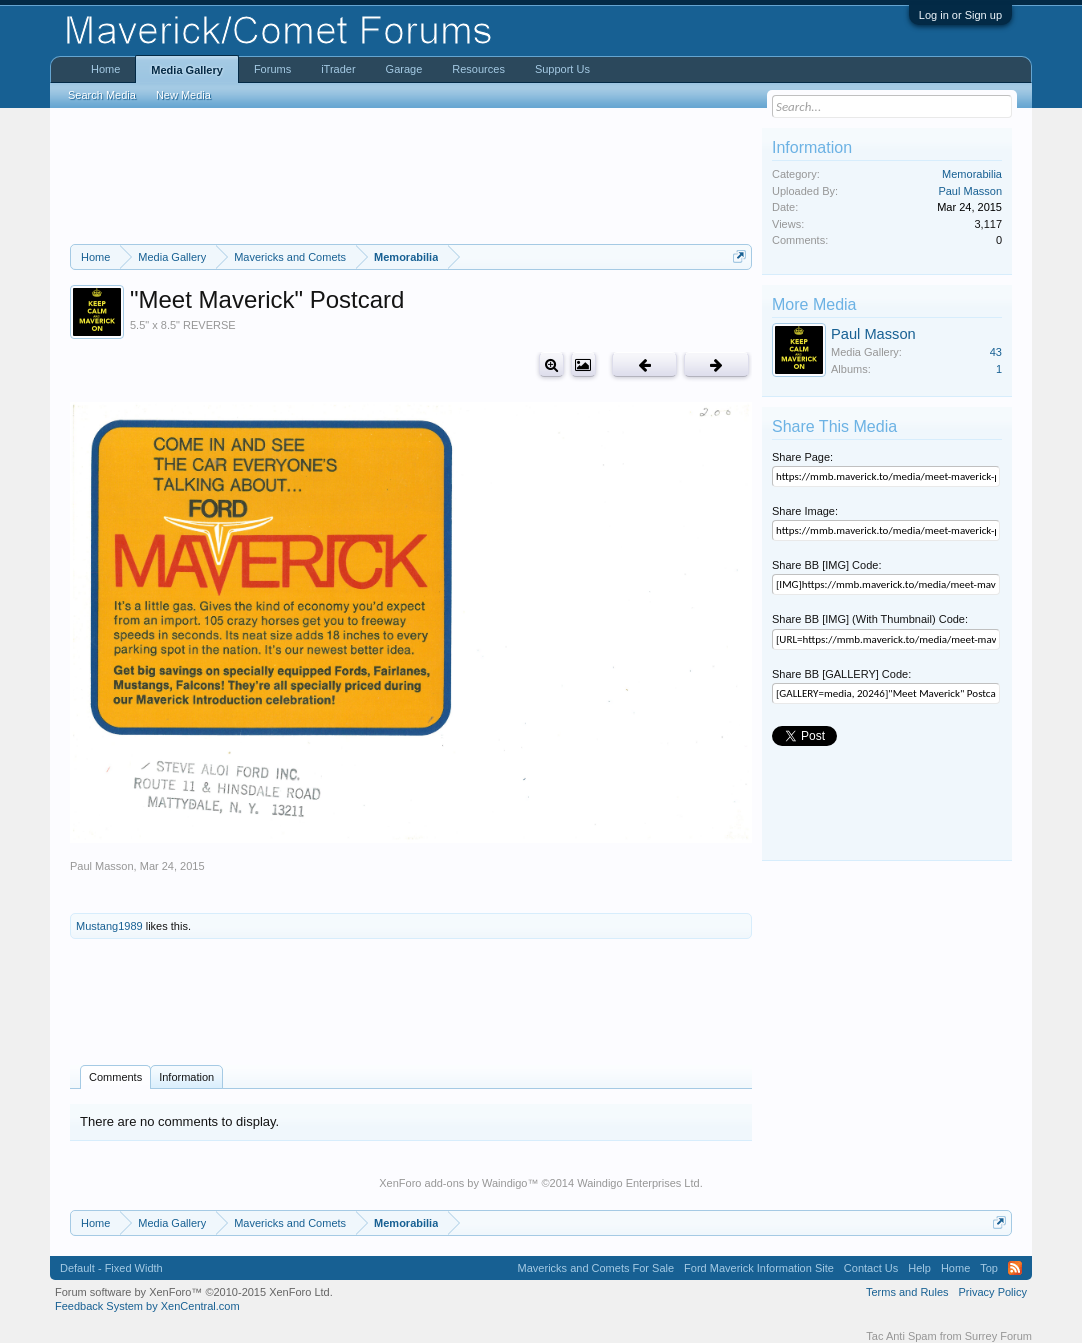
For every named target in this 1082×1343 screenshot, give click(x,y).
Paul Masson (102, 866)
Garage (404, 69)
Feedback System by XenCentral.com (147, 1306)
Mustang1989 (109, 926)
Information (186, 1077)
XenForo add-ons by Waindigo (453, 1183)
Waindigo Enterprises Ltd (638, 1183)
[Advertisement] (411, 176)
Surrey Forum (998, 1336)
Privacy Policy (993, 1292)
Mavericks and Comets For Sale (596, 1268)
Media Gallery (187, 70)
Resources (478, 69)
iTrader (338, 69)
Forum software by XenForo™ (194, 1292)
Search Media (102, 95)
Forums (272, 69)
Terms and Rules (907, 1292)
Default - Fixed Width (111, 1268)
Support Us (562, 69)
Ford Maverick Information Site (759, 1268)
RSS (1015, 1268)
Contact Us (871, 1268)
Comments (115, 1077)
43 (996, 352)
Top (989, 1268)
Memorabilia (972, 174)
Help (919, 1268)
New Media (183, 95)
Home (105, 69)
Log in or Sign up (960, 15)
